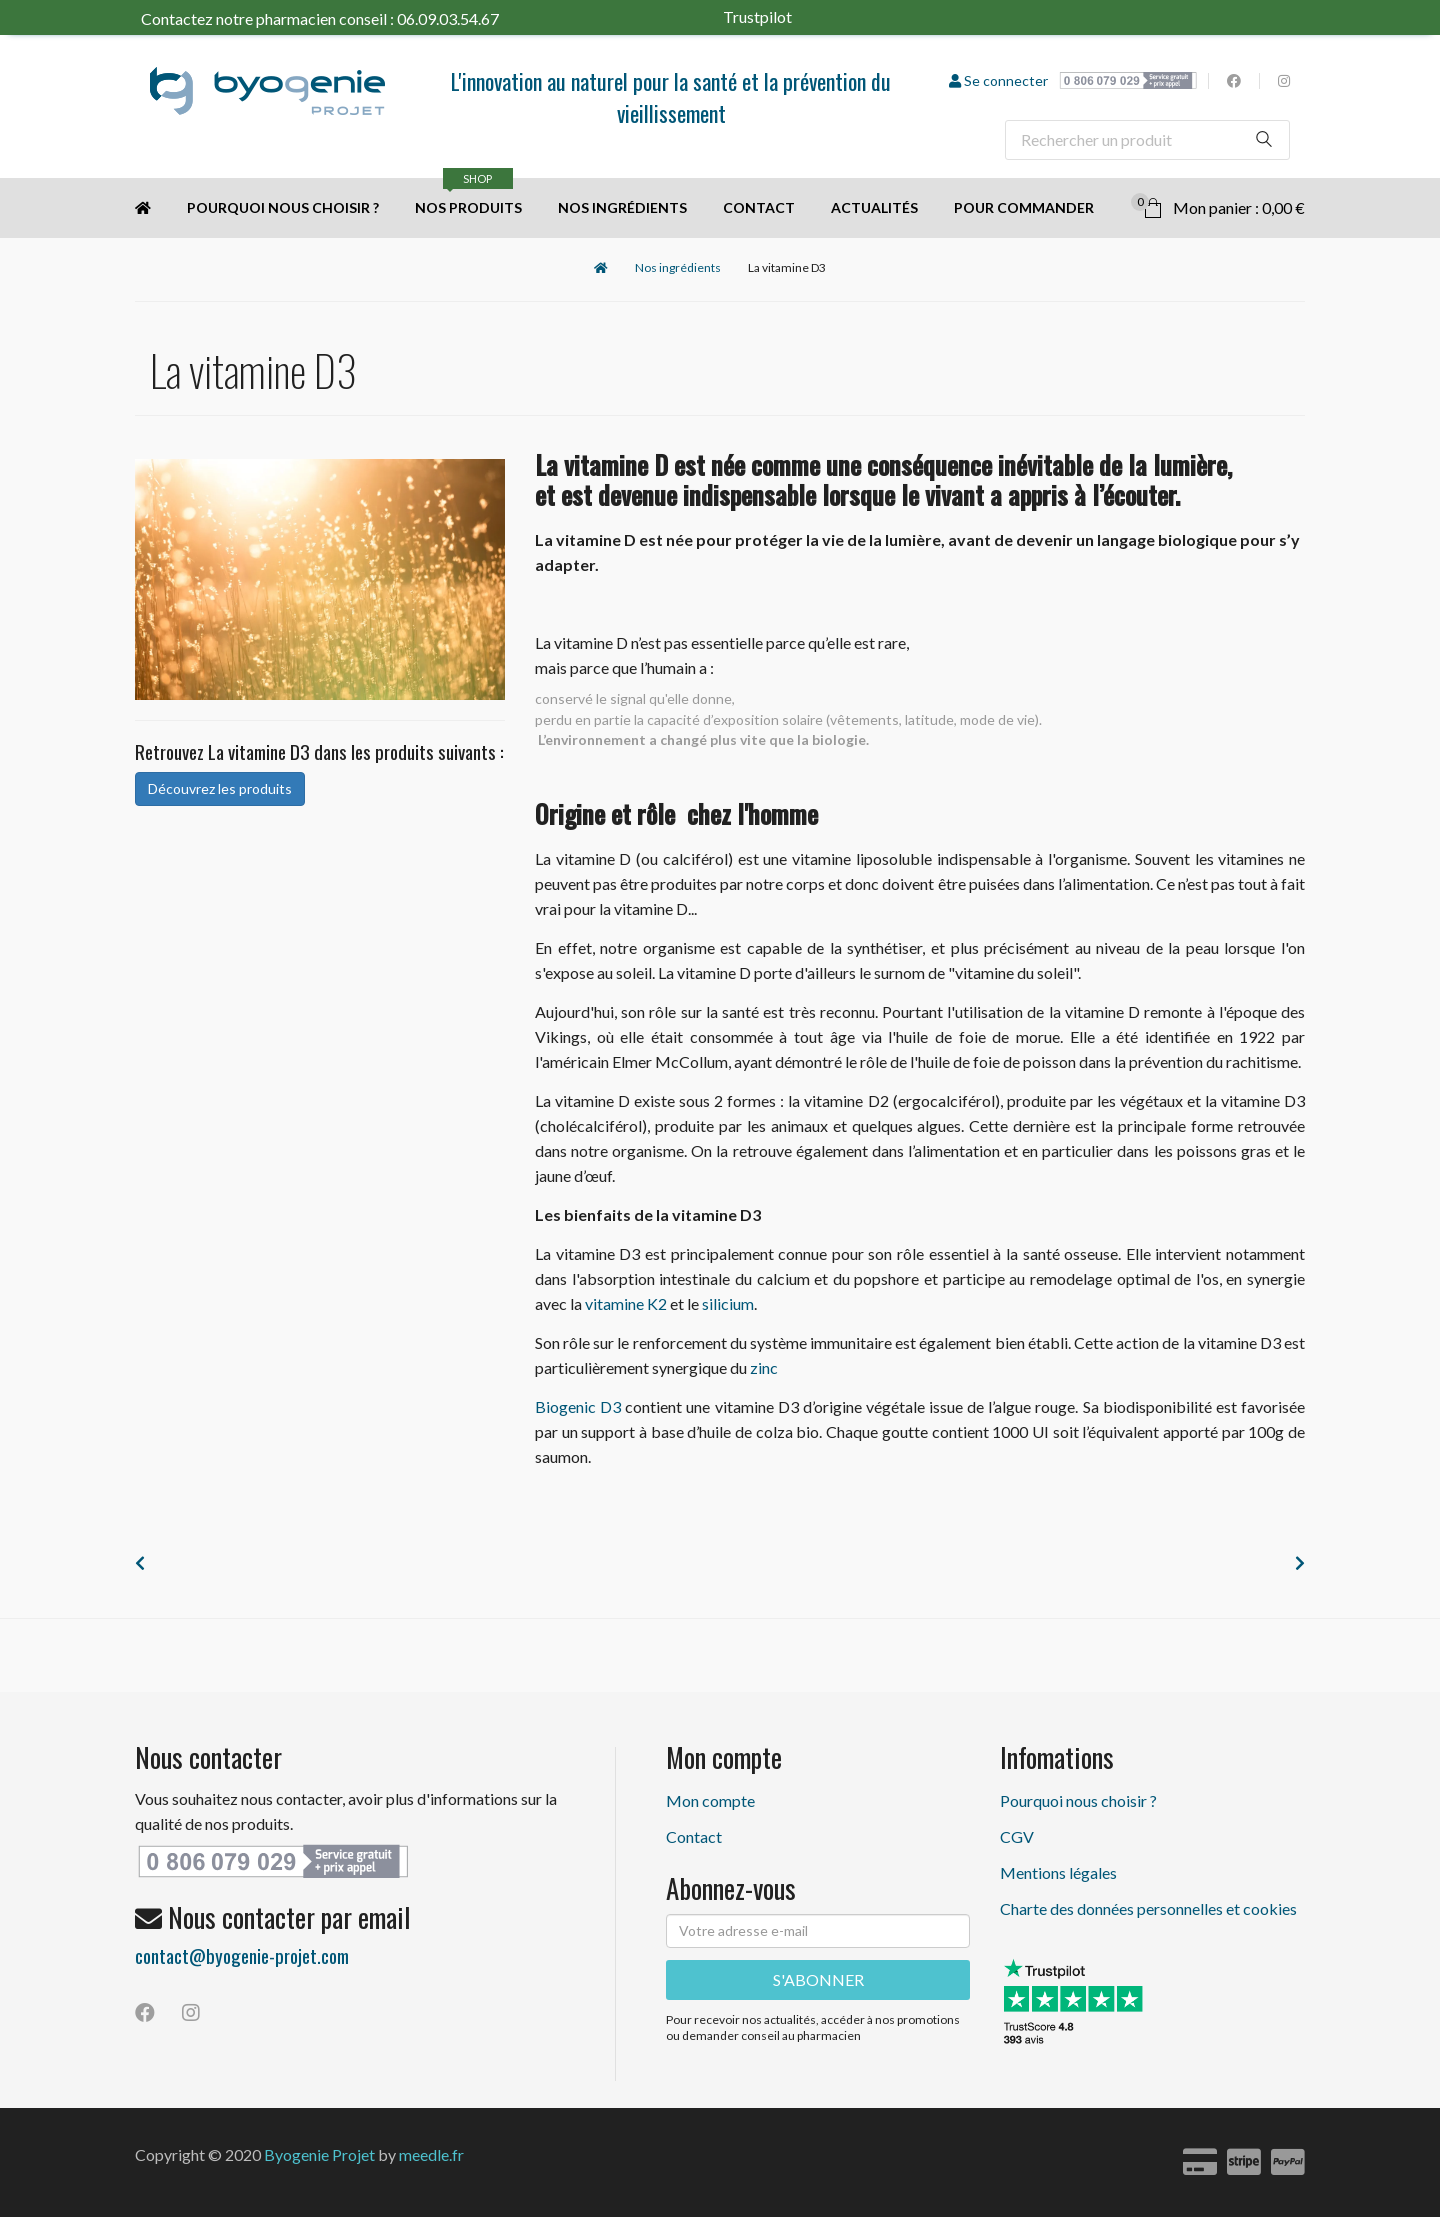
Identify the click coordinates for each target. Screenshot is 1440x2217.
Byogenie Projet (319, 2154)
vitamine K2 (626, 1303)
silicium (728, 1303)
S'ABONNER (818, 1979)
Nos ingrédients (622, 207)
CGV (1017, 1836)
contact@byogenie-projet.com (242, 1955)
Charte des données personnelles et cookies (1148, 1908)
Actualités (874, 207)
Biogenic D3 (578, 1406)
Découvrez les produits (220, 788)
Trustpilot (782, 16)
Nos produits (468, 197)
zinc (764, 1367)
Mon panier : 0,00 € (1218, 205)
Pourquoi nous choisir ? (283, 207)
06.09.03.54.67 (448, 18)
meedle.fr (431, 2154)
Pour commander (1024, 207)
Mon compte (710, 1800)
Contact (759, 207)
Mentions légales (1058, 1872)
